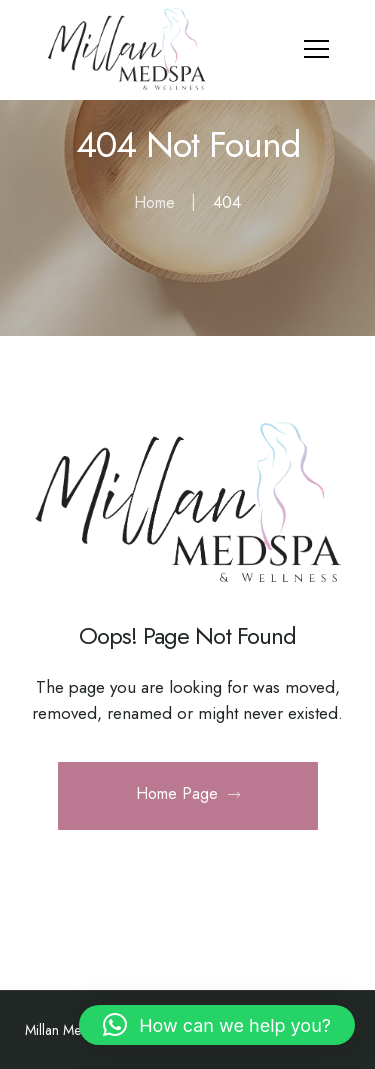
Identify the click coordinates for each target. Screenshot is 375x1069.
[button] (217, 1025)
